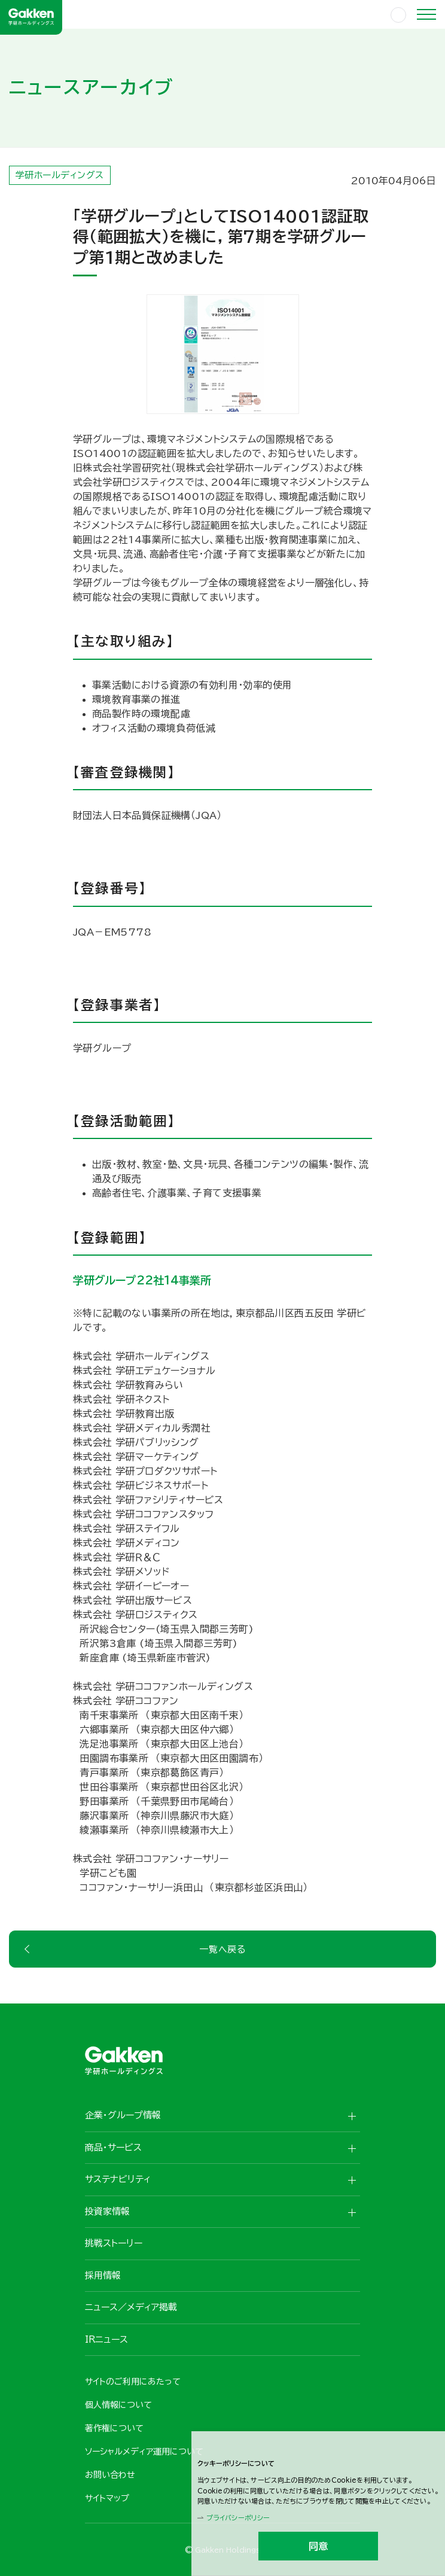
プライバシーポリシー (238, 2517)
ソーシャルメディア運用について (144, 2451)
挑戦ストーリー (113, 2243)
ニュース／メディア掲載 (131, 2307)
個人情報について (118, 2405)
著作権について (114, 2428)
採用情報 (103, 2275)
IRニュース (106, 2339)
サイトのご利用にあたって (133, 2381)
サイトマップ (107, 2498)
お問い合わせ (110, 2475)
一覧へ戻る (222, 1949)
